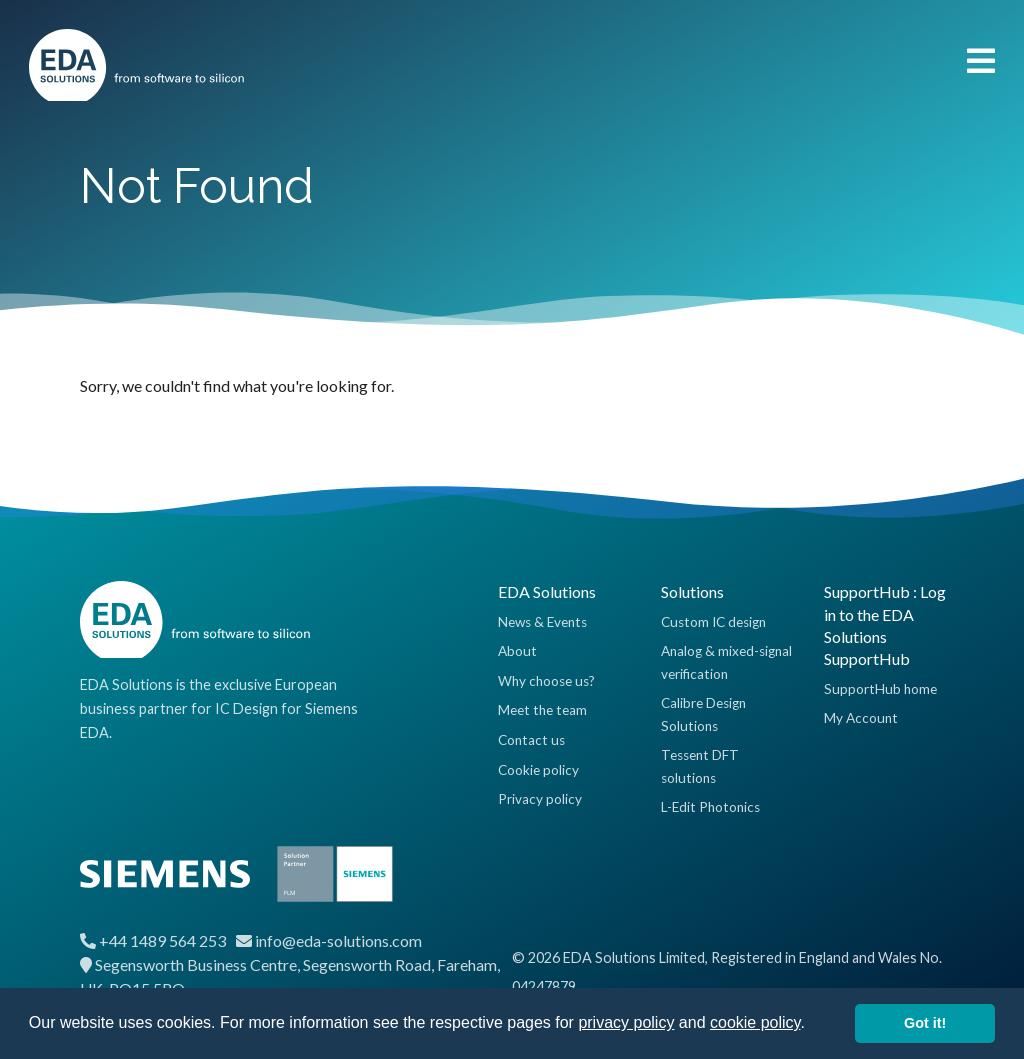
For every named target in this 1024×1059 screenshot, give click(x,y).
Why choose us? (546, 681)
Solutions (692, 591)
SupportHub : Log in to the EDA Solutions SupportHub (885, 625)
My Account (861, 718)
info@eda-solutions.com (338, 940)
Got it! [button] (925, 1023)
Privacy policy (540, 799)
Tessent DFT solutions (700, 766)
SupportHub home (880, 689)
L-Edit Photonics (710, 807)
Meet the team (542, 710)
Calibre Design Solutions (703, 714)
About (517, 651)
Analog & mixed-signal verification (726, 662)
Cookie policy (538, 770)
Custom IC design (713, 622)
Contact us (531, 740)
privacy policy (626, 1022)
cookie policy (755, 1022)
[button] (812, 1025)
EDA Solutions (547, 591)
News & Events (542, 622)
